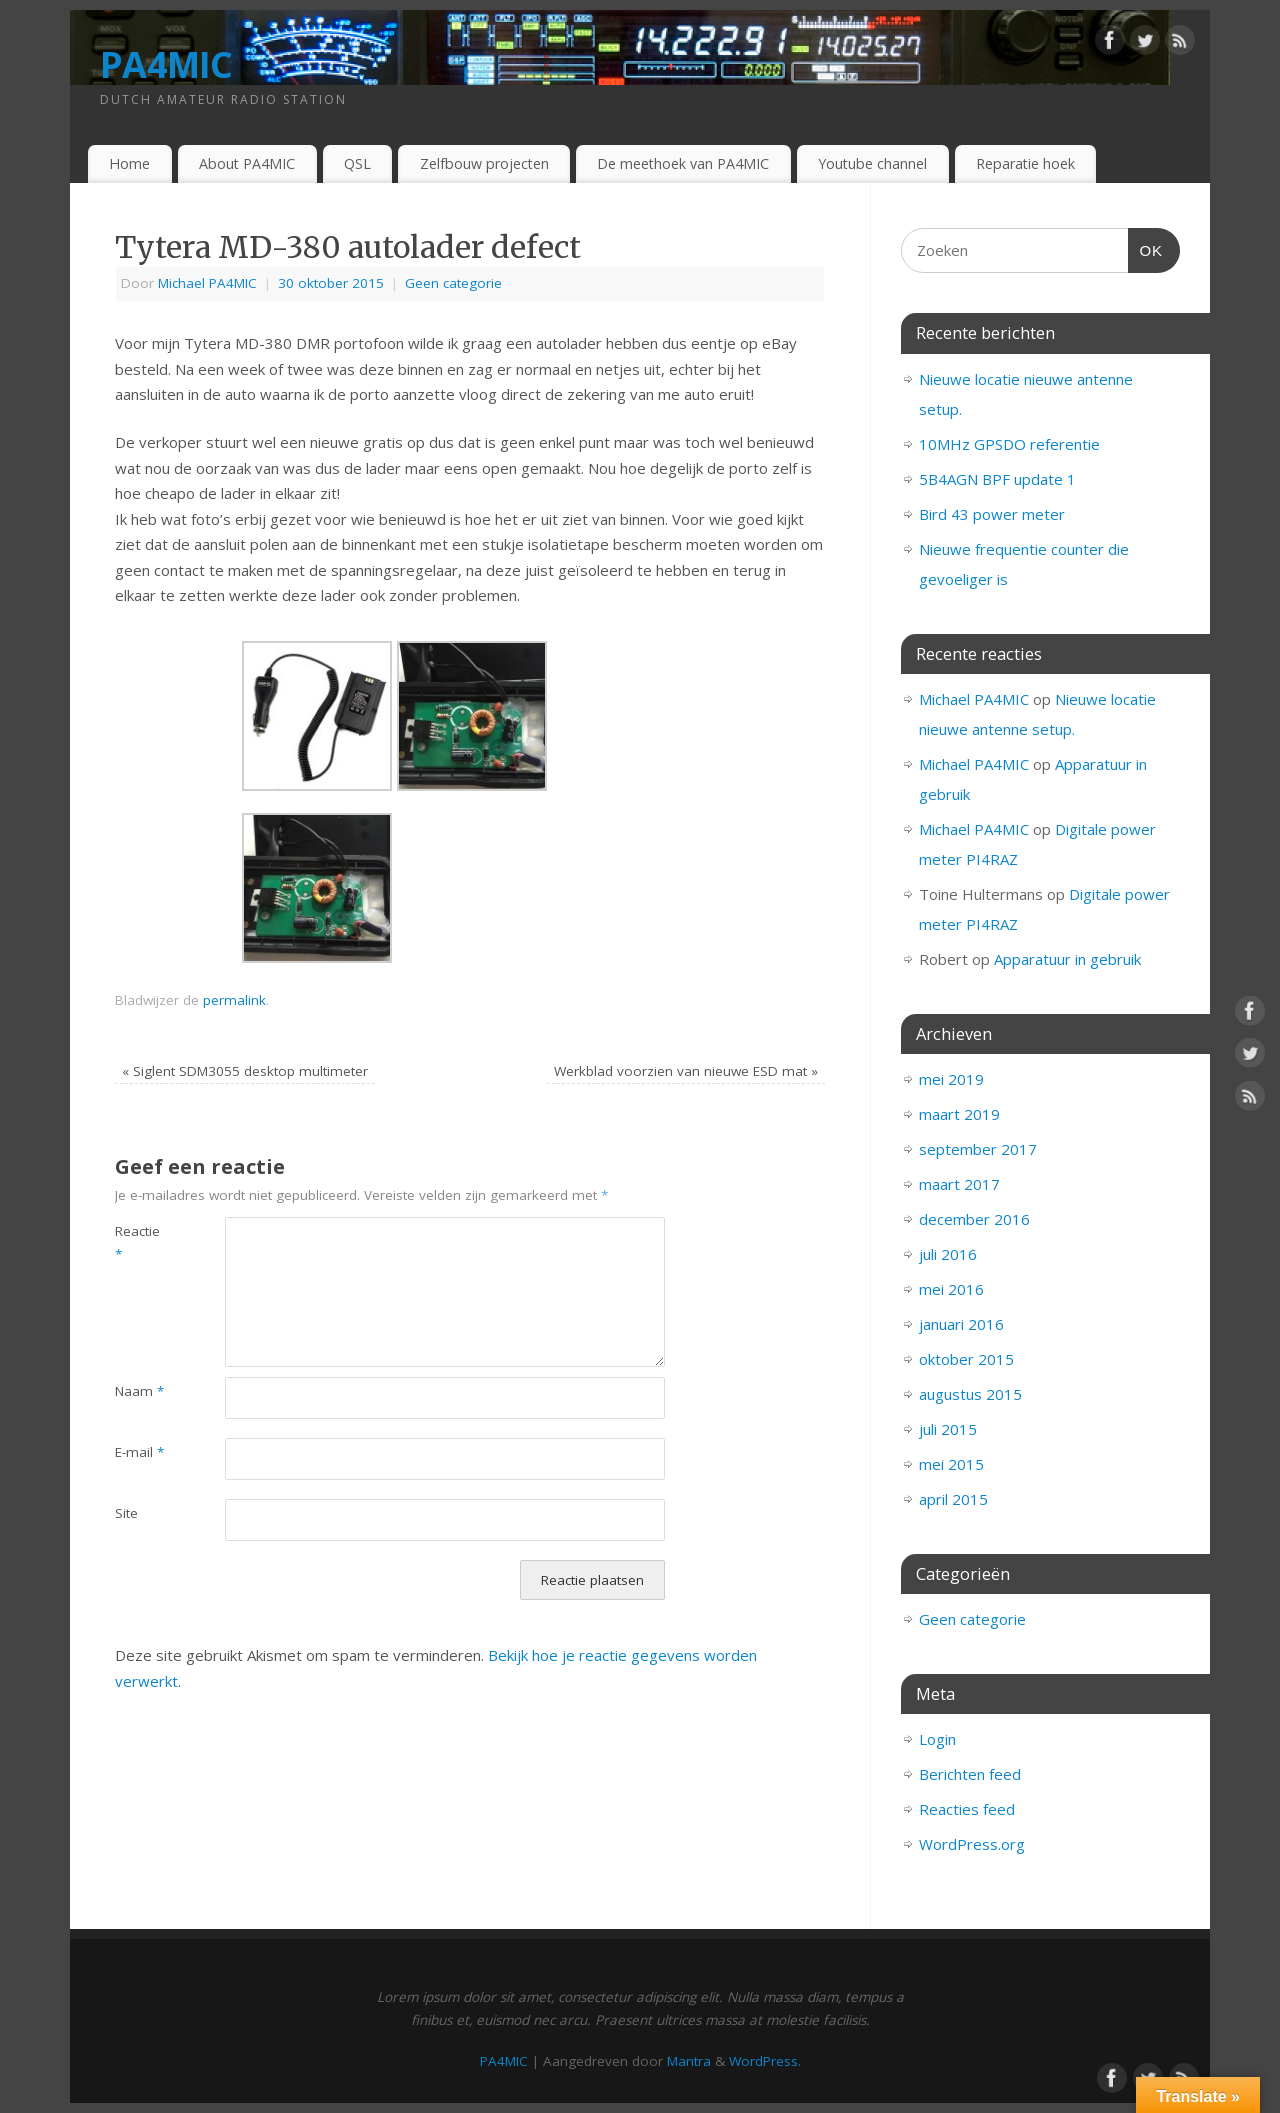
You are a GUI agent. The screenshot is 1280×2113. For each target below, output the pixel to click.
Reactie (137, 1242)
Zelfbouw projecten (484, 163)
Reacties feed (967, 1809)
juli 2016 (948, 1254)
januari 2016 (961, 1324)
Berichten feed (970, 1774)
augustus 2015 (970, 1394)
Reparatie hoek (1025, 163)
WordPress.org (972, 1844)
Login (937, 1739)
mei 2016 (951, 1289)
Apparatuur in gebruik (1067, 959)
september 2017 (978, 1149)
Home (129, 163)
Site (126, 1513)
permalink (234, 1000)
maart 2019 (959, 1114)
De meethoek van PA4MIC (683, 163)
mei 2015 (951, 1464)
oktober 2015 (966, 1359)
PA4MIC (166, 64)
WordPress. (765, 2061)
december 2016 (974, 1219)
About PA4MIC (247, 163)
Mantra (689, 2061)
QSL (357, 163)
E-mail (139, 1452)
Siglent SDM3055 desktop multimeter (245, 1071)
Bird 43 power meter (992, 514)
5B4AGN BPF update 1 (997, 479)
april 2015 (953, 1499)
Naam (139, 1391)
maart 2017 (959, 1184)
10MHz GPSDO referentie (1009, 444)
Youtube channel (872, 163)
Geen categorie (453, 283)
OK (1146, 248)
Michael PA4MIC (207, 283)
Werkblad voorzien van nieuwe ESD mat (686, 1071)
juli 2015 (948, 1429)
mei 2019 (951, 1079)
